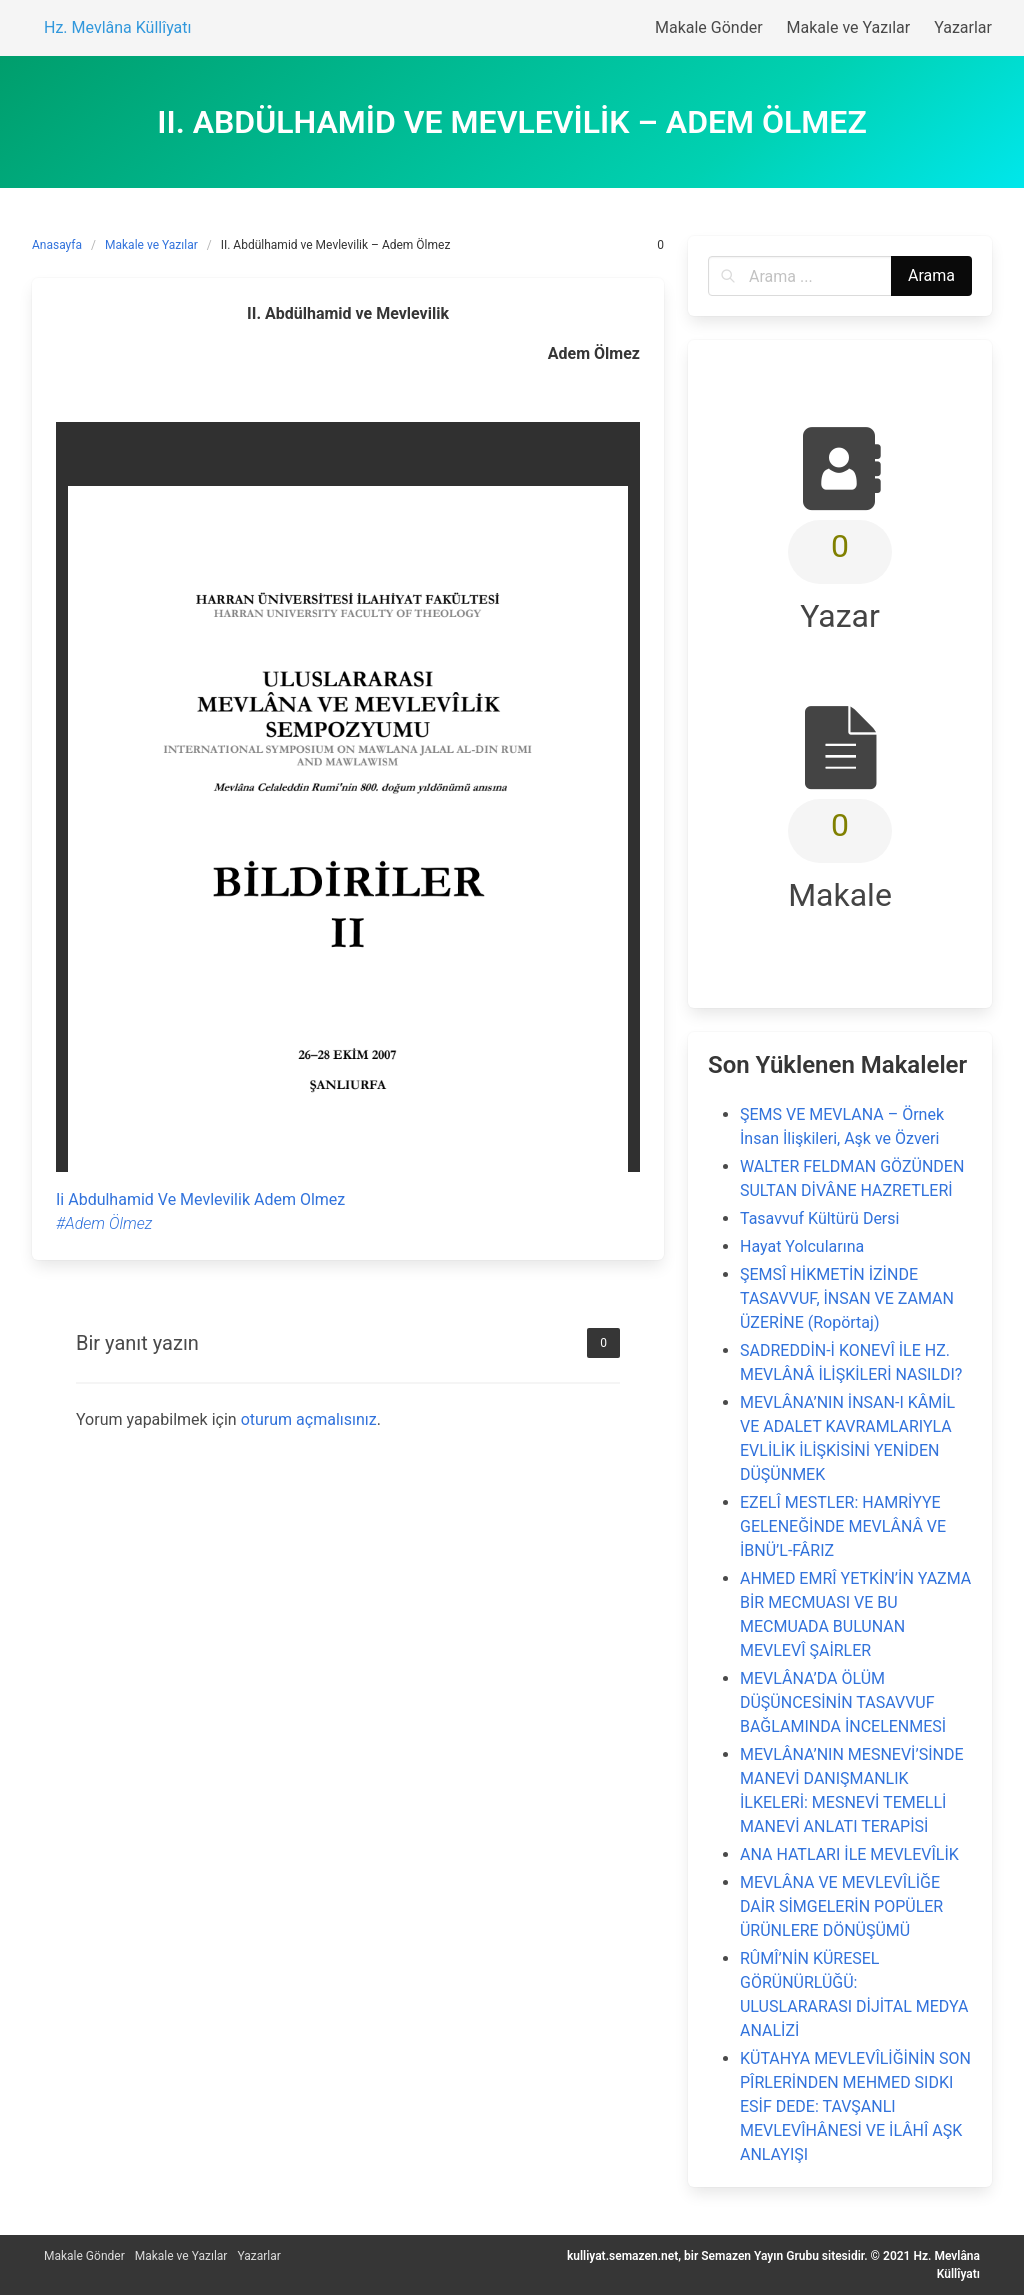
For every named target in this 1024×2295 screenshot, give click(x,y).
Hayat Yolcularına (802, 1246)
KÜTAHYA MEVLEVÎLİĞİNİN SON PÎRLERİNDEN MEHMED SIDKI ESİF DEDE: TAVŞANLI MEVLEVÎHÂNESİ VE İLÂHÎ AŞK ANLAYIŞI (855, 2106)
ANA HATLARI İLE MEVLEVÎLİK (849, 1854)
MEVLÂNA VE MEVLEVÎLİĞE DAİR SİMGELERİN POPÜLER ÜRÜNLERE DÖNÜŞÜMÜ (841, 1906)
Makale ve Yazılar (151, 245)
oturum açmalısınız (309, 1419)
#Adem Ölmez (104, 1223)
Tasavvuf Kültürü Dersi (819, 1218)
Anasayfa (57, 245)
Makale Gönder (84, 2256)
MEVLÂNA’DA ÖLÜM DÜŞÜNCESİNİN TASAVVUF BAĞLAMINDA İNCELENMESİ (843, 1702)
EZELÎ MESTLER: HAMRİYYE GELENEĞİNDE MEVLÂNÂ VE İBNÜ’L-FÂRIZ (843, 1526)
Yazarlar (258, 2256)
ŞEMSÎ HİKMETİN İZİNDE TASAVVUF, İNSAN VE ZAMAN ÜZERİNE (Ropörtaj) (847, 1298)
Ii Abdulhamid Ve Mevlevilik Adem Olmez (200, 1199)
